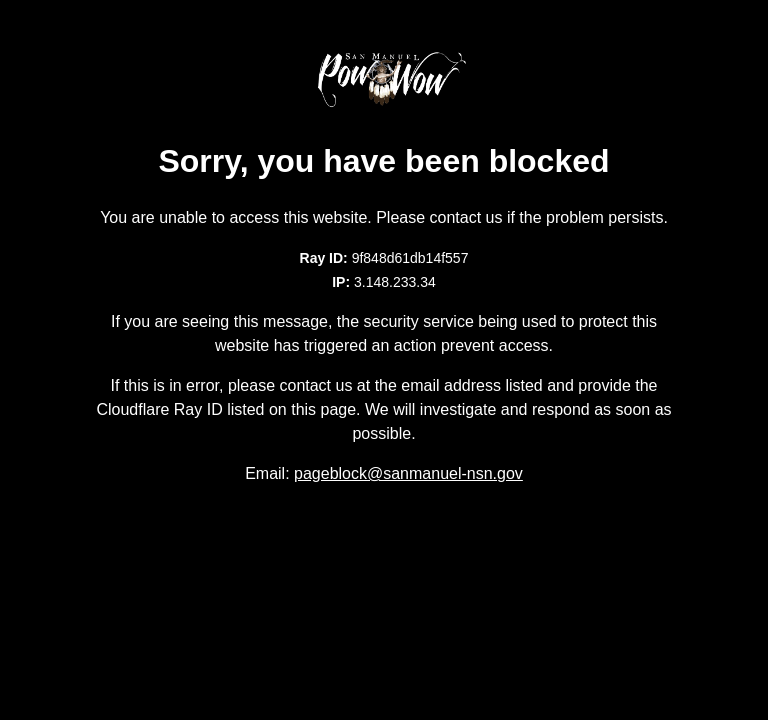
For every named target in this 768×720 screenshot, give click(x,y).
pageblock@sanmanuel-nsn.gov (408, 473)
